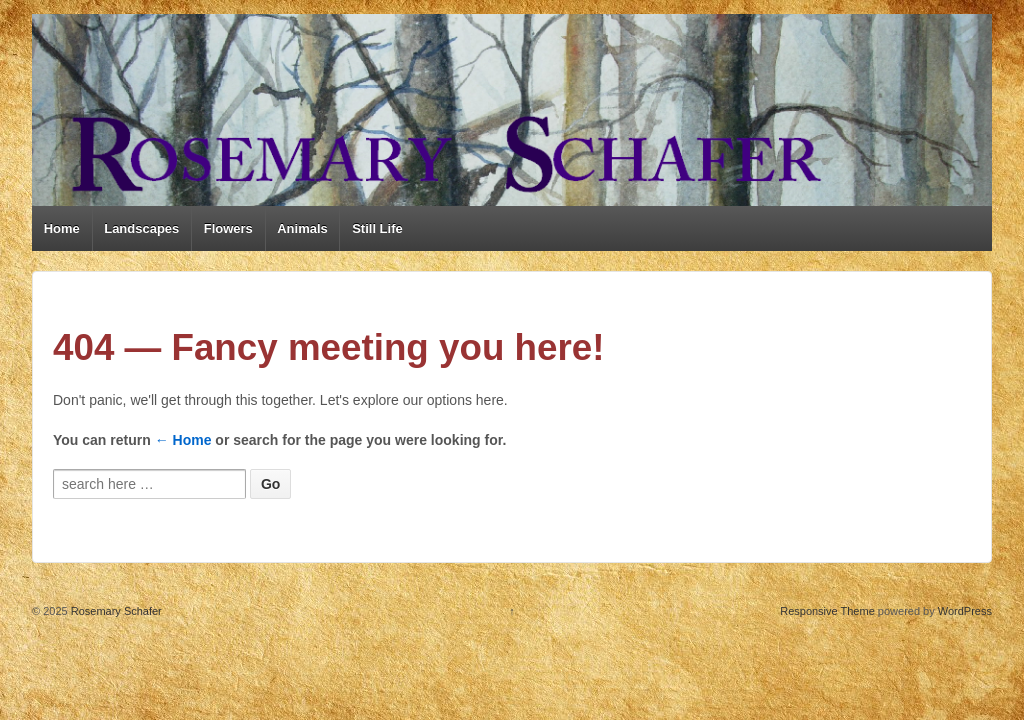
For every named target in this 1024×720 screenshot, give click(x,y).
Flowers (228, 228)
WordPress (965, 611)
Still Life (377, 228)
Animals (302, 228)
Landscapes (141, 228)
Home (62, 228)
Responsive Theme (827, 611)
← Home (183, 440)
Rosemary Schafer (115, 611)
